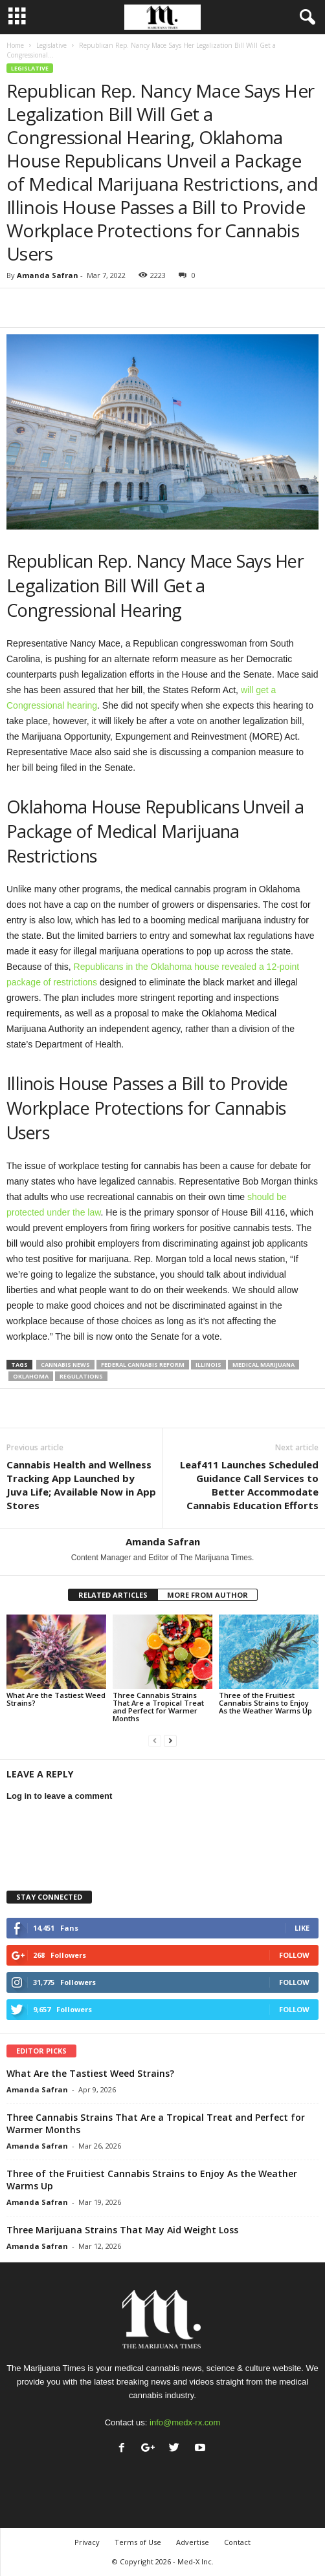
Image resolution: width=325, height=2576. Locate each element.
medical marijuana (263, 1364)
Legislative (51, 45)
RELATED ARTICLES (113, 1595)
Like (302, 1928)
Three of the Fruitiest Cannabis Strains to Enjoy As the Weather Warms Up (265, 1702)
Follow (294, 1955)
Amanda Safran (47, 275)
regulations (81, 1376)
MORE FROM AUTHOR (207, 1595)
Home (15, 45)
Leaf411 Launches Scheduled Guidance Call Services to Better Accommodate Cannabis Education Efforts (249, 1485)
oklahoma (31, 1376)
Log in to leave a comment (59, 1796)
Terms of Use (138, 2542)
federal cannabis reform (143, 1364)
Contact (237, 2542)
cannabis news (65, 1364)
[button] (305, 17)
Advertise (192, 2542)
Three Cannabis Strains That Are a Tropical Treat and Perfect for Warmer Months (158, 1706)
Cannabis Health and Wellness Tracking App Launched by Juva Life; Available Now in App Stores (81, 1485)
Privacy (87, 2542)
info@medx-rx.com (185, 2422)
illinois (208, 1364)
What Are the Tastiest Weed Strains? (56, 1699)
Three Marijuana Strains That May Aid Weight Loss (122, 2230)
